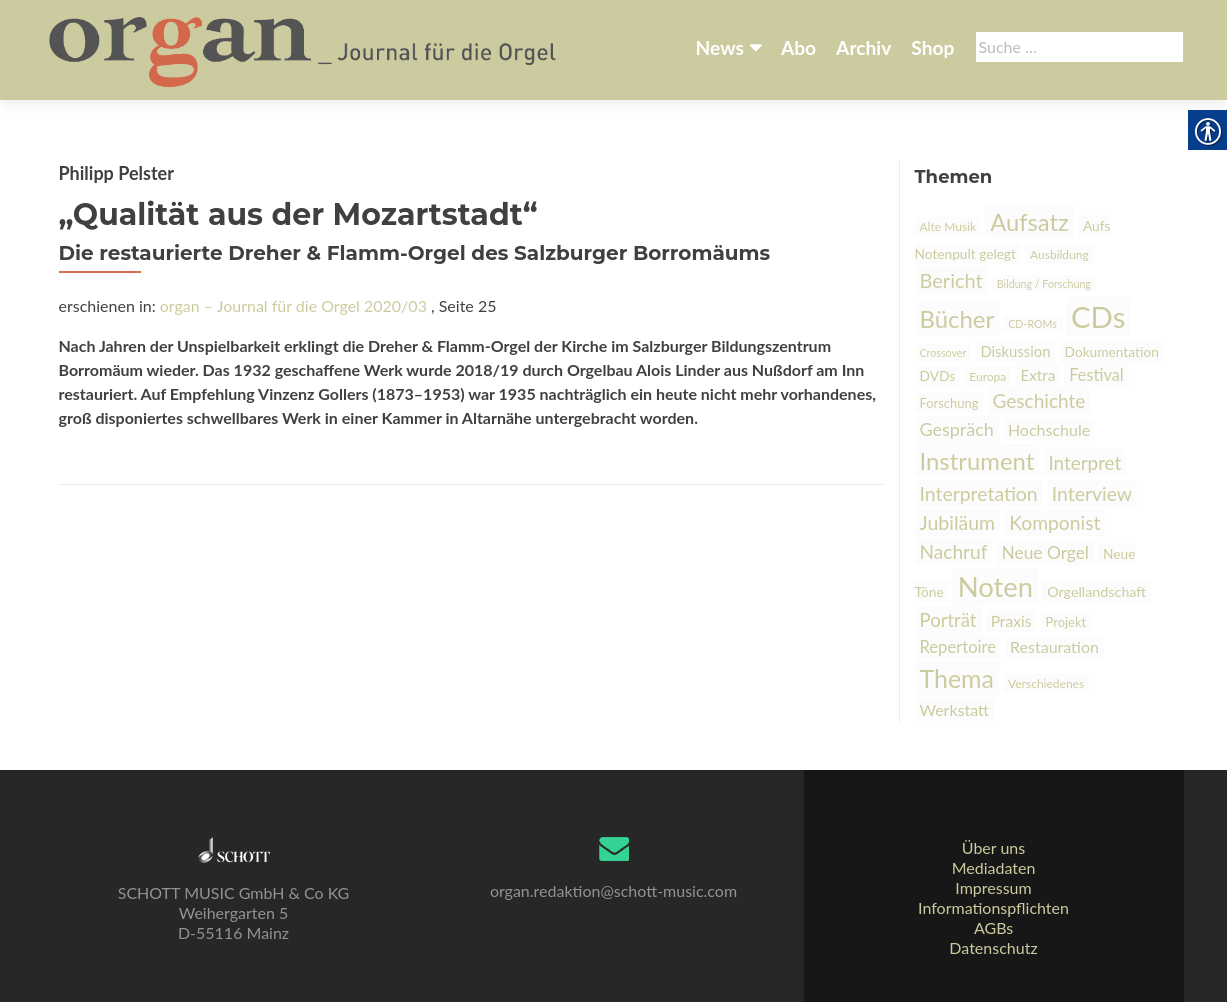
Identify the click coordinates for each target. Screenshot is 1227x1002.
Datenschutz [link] (993, 947)
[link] (304, 48)
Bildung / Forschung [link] (1044, 283)
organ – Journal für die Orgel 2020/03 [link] (293, 305)
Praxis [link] (1011, 621)
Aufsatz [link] (1029, 222)
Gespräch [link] (957, 429)
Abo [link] (798, 47)
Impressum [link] (993, 887)
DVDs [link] (938, 375)
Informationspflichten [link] (993, 907)
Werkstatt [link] (955, 709)
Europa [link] (987, 376)
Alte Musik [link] (948, 226)
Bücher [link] (957, 318)
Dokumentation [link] (1112, 351)
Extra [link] (1037, 375)
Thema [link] (957, 678)
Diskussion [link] (1015, 351)
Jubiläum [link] (958, 522)
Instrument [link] (977, 460)
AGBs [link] (993, 927)
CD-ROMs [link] (1032, 323)
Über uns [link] (993, 847)
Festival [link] (1096, 374)
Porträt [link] (948, 620)
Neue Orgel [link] (1045, 552)
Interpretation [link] (979, 493)
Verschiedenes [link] (1046, 683)
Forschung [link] (949, 403)
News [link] (720, 47)
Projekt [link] (1066, 622)
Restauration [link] (1054, 646)
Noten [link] (995, 586)
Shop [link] (932, 47)
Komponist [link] (1054, 522)
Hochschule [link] (1049, 429)
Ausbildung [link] (1059, 254)
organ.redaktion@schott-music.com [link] (613, 890)
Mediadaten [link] (994, 867)
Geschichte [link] (1039, 400)
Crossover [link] (943, 352)
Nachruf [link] (954, 551)
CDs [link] (1098, 316)
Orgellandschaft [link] (1096, 591)
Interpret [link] (1084, 462)
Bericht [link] (951, 280)
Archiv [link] (863, 47)
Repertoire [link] (958, 647)
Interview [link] (1092, 493)
